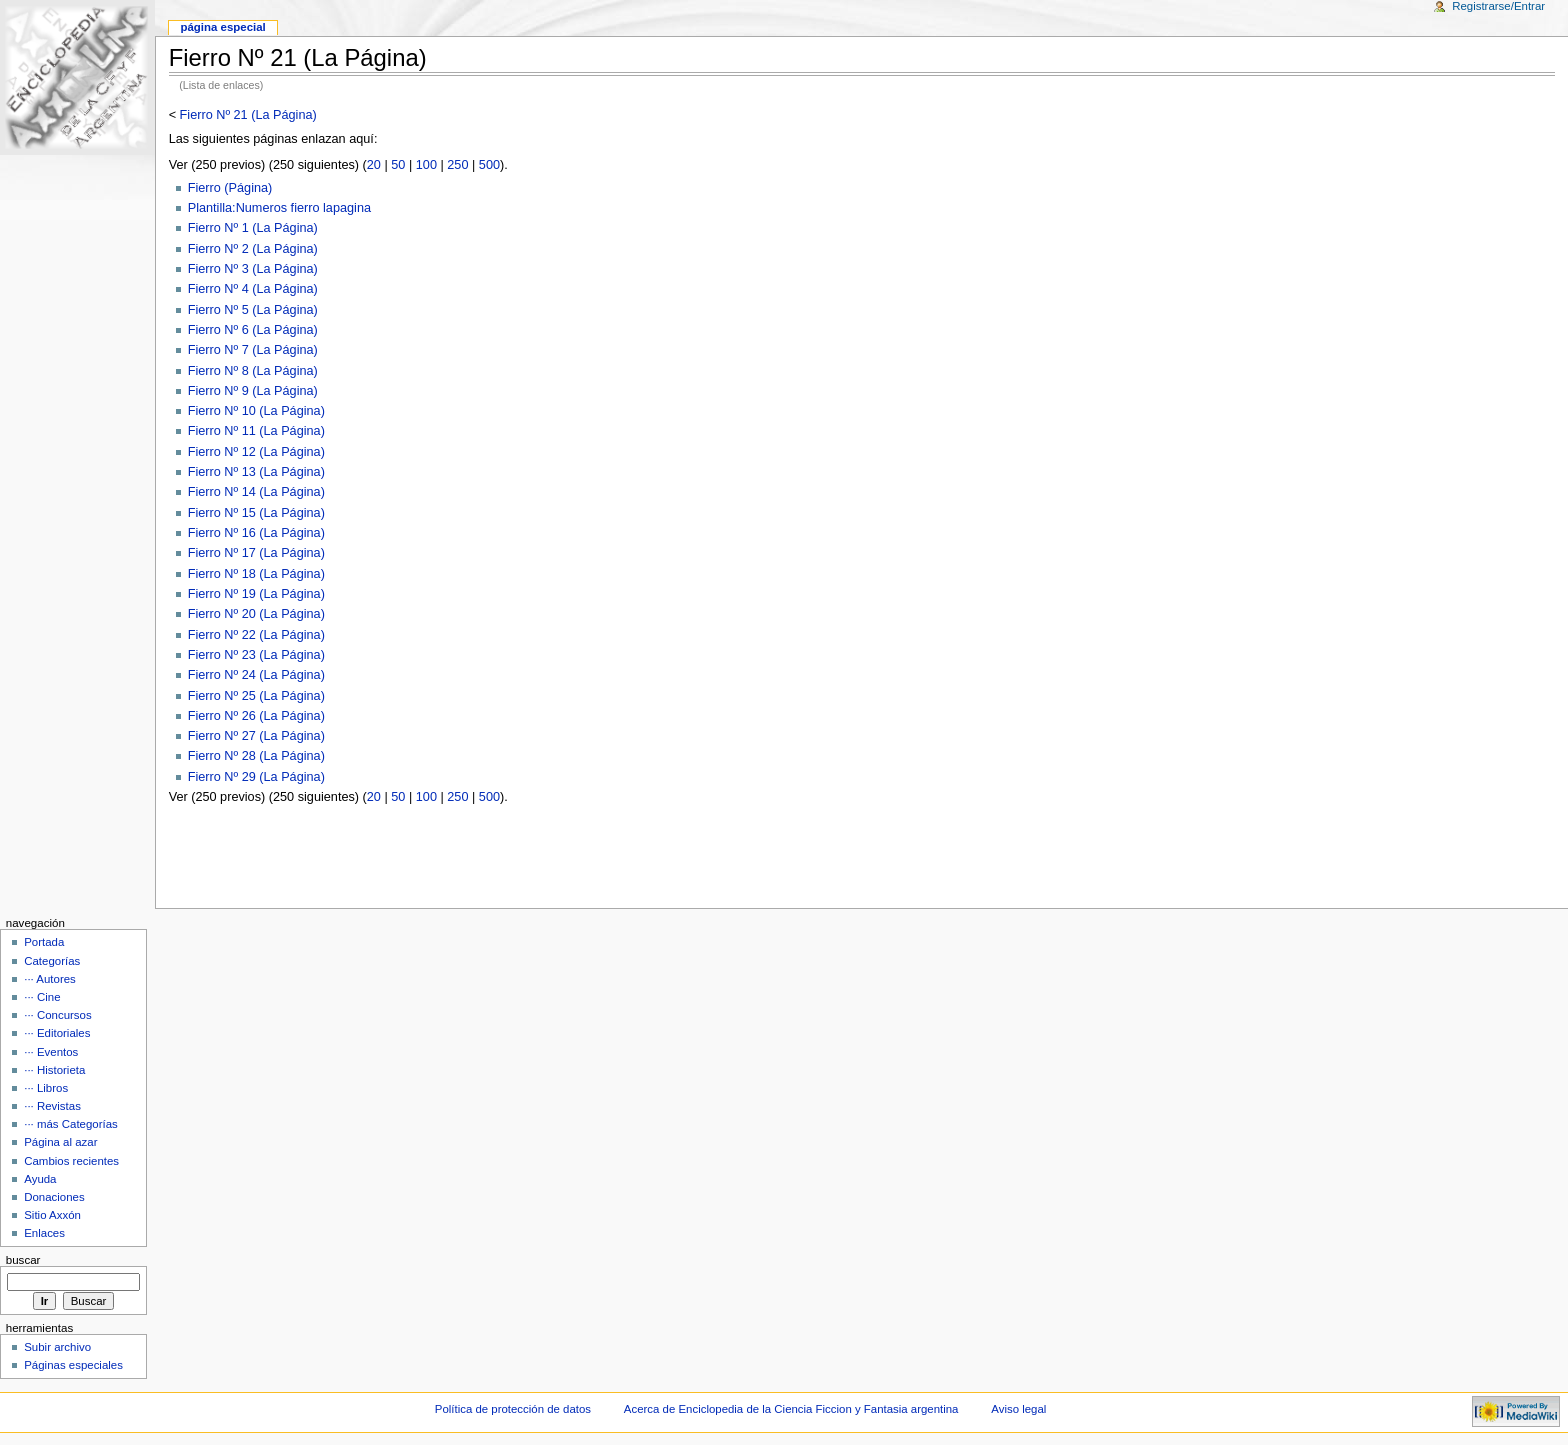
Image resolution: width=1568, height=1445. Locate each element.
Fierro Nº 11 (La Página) (256, 431)
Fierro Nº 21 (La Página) (248, 115)
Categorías (52, 961)
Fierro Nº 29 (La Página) (256, 777)
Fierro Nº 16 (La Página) (256, 533)
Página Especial (222, 27)
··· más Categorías (71, 1124)
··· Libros (46, 1088)
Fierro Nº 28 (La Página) (256, 756)
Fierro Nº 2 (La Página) (253, 249)
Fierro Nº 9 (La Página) (253, 391)
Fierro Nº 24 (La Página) (256, 675)
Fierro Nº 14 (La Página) (256, 492)
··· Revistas (52, 1106)
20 (374, 165)
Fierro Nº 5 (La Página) (253, 310)
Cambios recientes (71, 1161)
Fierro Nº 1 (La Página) (253, 228)
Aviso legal (1018, 1409)
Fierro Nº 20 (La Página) (256, 614)
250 (457, 165)
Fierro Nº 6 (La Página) (253, 330)
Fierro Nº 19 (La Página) (256, 594)
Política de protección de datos (513, 1409)
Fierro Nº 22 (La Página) (256, 635)
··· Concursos (57, 1015)
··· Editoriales (57, 1033)
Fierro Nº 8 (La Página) (253, 371)
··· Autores (50, 979)
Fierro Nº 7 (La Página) (253, 350)
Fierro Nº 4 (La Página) (253, 289)
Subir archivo (57, 1347)
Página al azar (60, 1142)
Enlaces (44, 1233)
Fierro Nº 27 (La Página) (256, 736)
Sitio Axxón (52, 1215)
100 (426, 165)
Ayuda (40, 1179)
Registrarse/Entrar (1498, 6)
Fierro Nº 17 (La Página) (256, 553)
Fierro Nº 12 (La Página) (256, 452)
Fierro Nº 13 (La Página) (256, 472)
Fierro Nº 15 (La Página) (256, 513)
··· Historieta (54, 1070)
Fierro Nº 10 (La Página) (256, 411)
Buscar (23, 1260)
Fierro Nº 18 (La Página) (256, 574)
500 (489, 165)
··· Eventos (51, 1052)
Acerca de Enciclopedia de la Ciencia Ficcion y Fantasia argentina (791, 1409)
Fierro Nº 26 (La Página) (256, 716)
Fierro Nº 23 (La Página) (256, 655)
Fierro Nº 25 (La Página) (256, 696)
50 (398, 165)
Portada (44, 942)
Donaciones (54, 1197)
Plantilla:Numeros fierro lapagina (279, 208)
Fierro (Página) (230, 188)
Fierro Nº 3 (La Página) (253, 269)
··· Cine (42, 997)
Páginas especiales (73, 1365)
